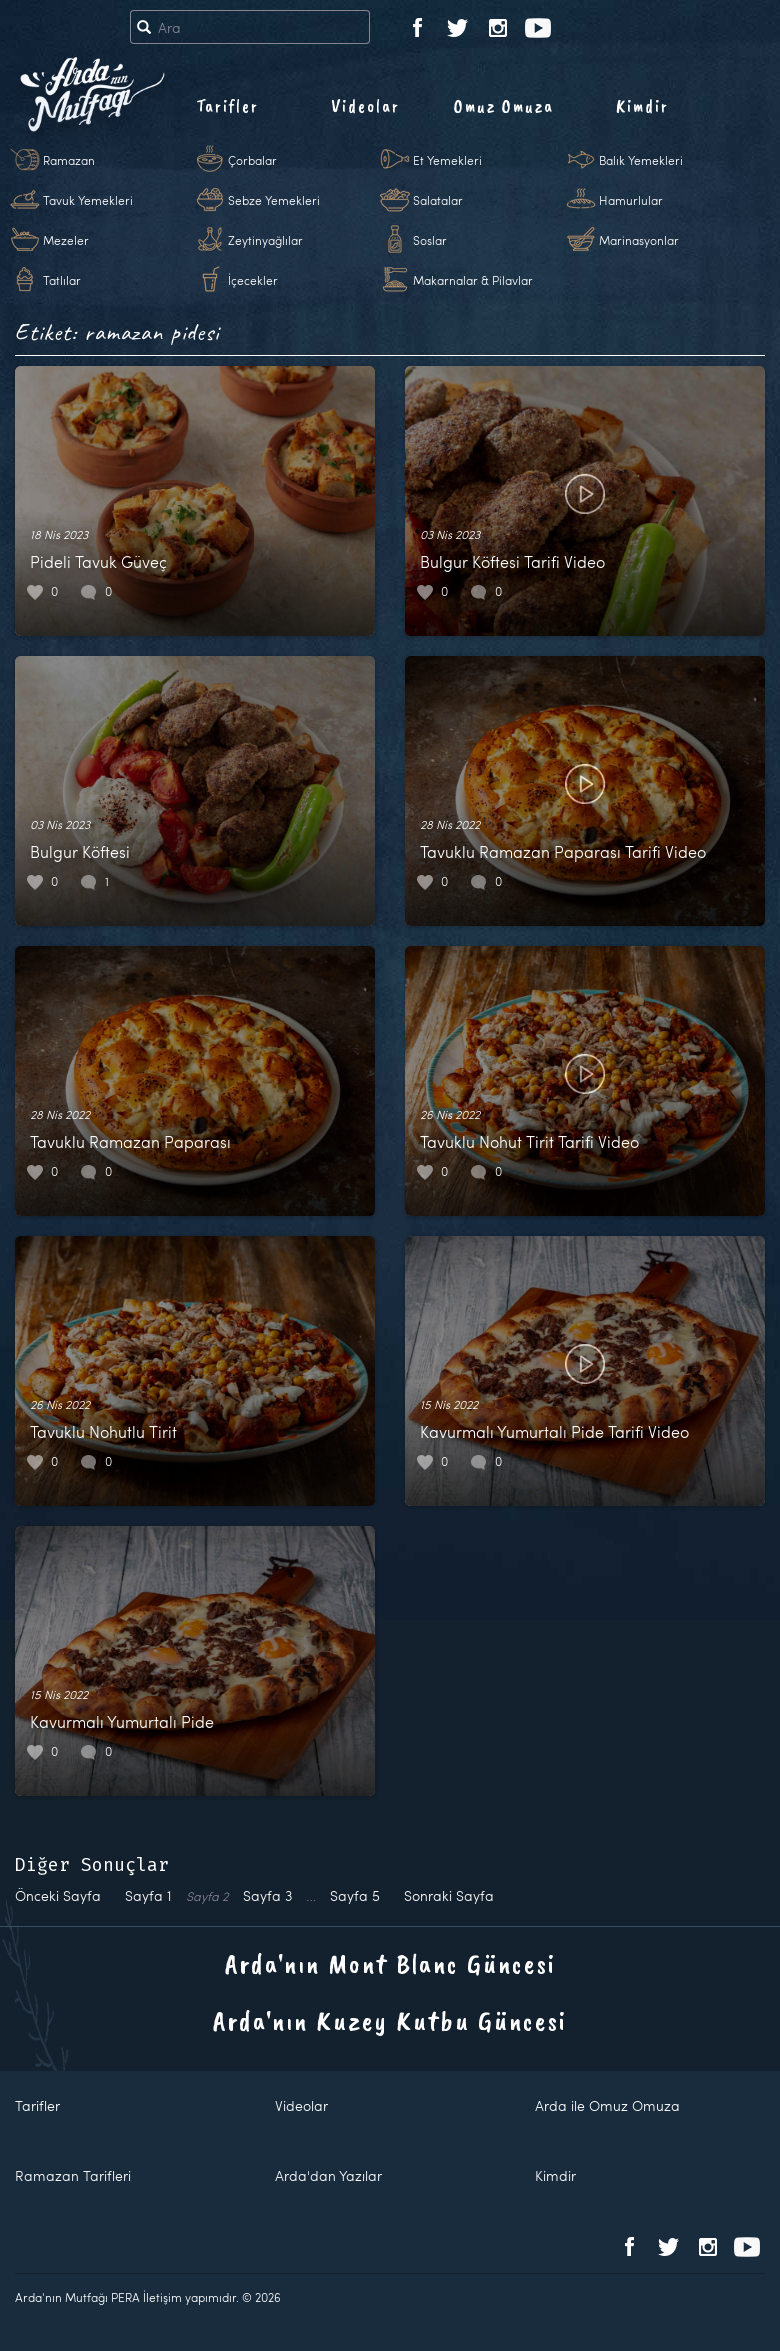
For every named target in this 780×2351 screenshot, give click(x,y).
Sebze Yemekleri (274, 200)
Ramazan (69, 160)
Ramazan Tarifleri (73, 2175)
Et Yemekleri (447, 160)
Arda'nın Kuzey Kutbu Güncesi (390, 2020)
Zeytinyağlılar (265, 240)
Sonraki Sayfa (449, 1895)
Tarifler (227, 106)
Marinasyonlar (639, 240)
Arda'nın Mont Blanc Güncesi (390, 1963)
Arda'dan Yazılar (328, 2175)
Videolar (365, 106)
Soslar (430, 240)
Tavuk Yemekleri (88, 200)
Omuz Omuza (504, 106)
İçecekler (253, 280)
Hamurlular (631, 200)
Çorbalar (252, 160)
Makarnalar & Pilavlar (473, 280)
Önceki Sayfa (58, 1895)
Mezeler (66, 240)
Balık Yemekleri (641, 160)
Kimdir (642, 106)
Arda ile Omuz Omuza (607, 2105)
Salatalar (438, 200)
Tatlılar (62, 280)
